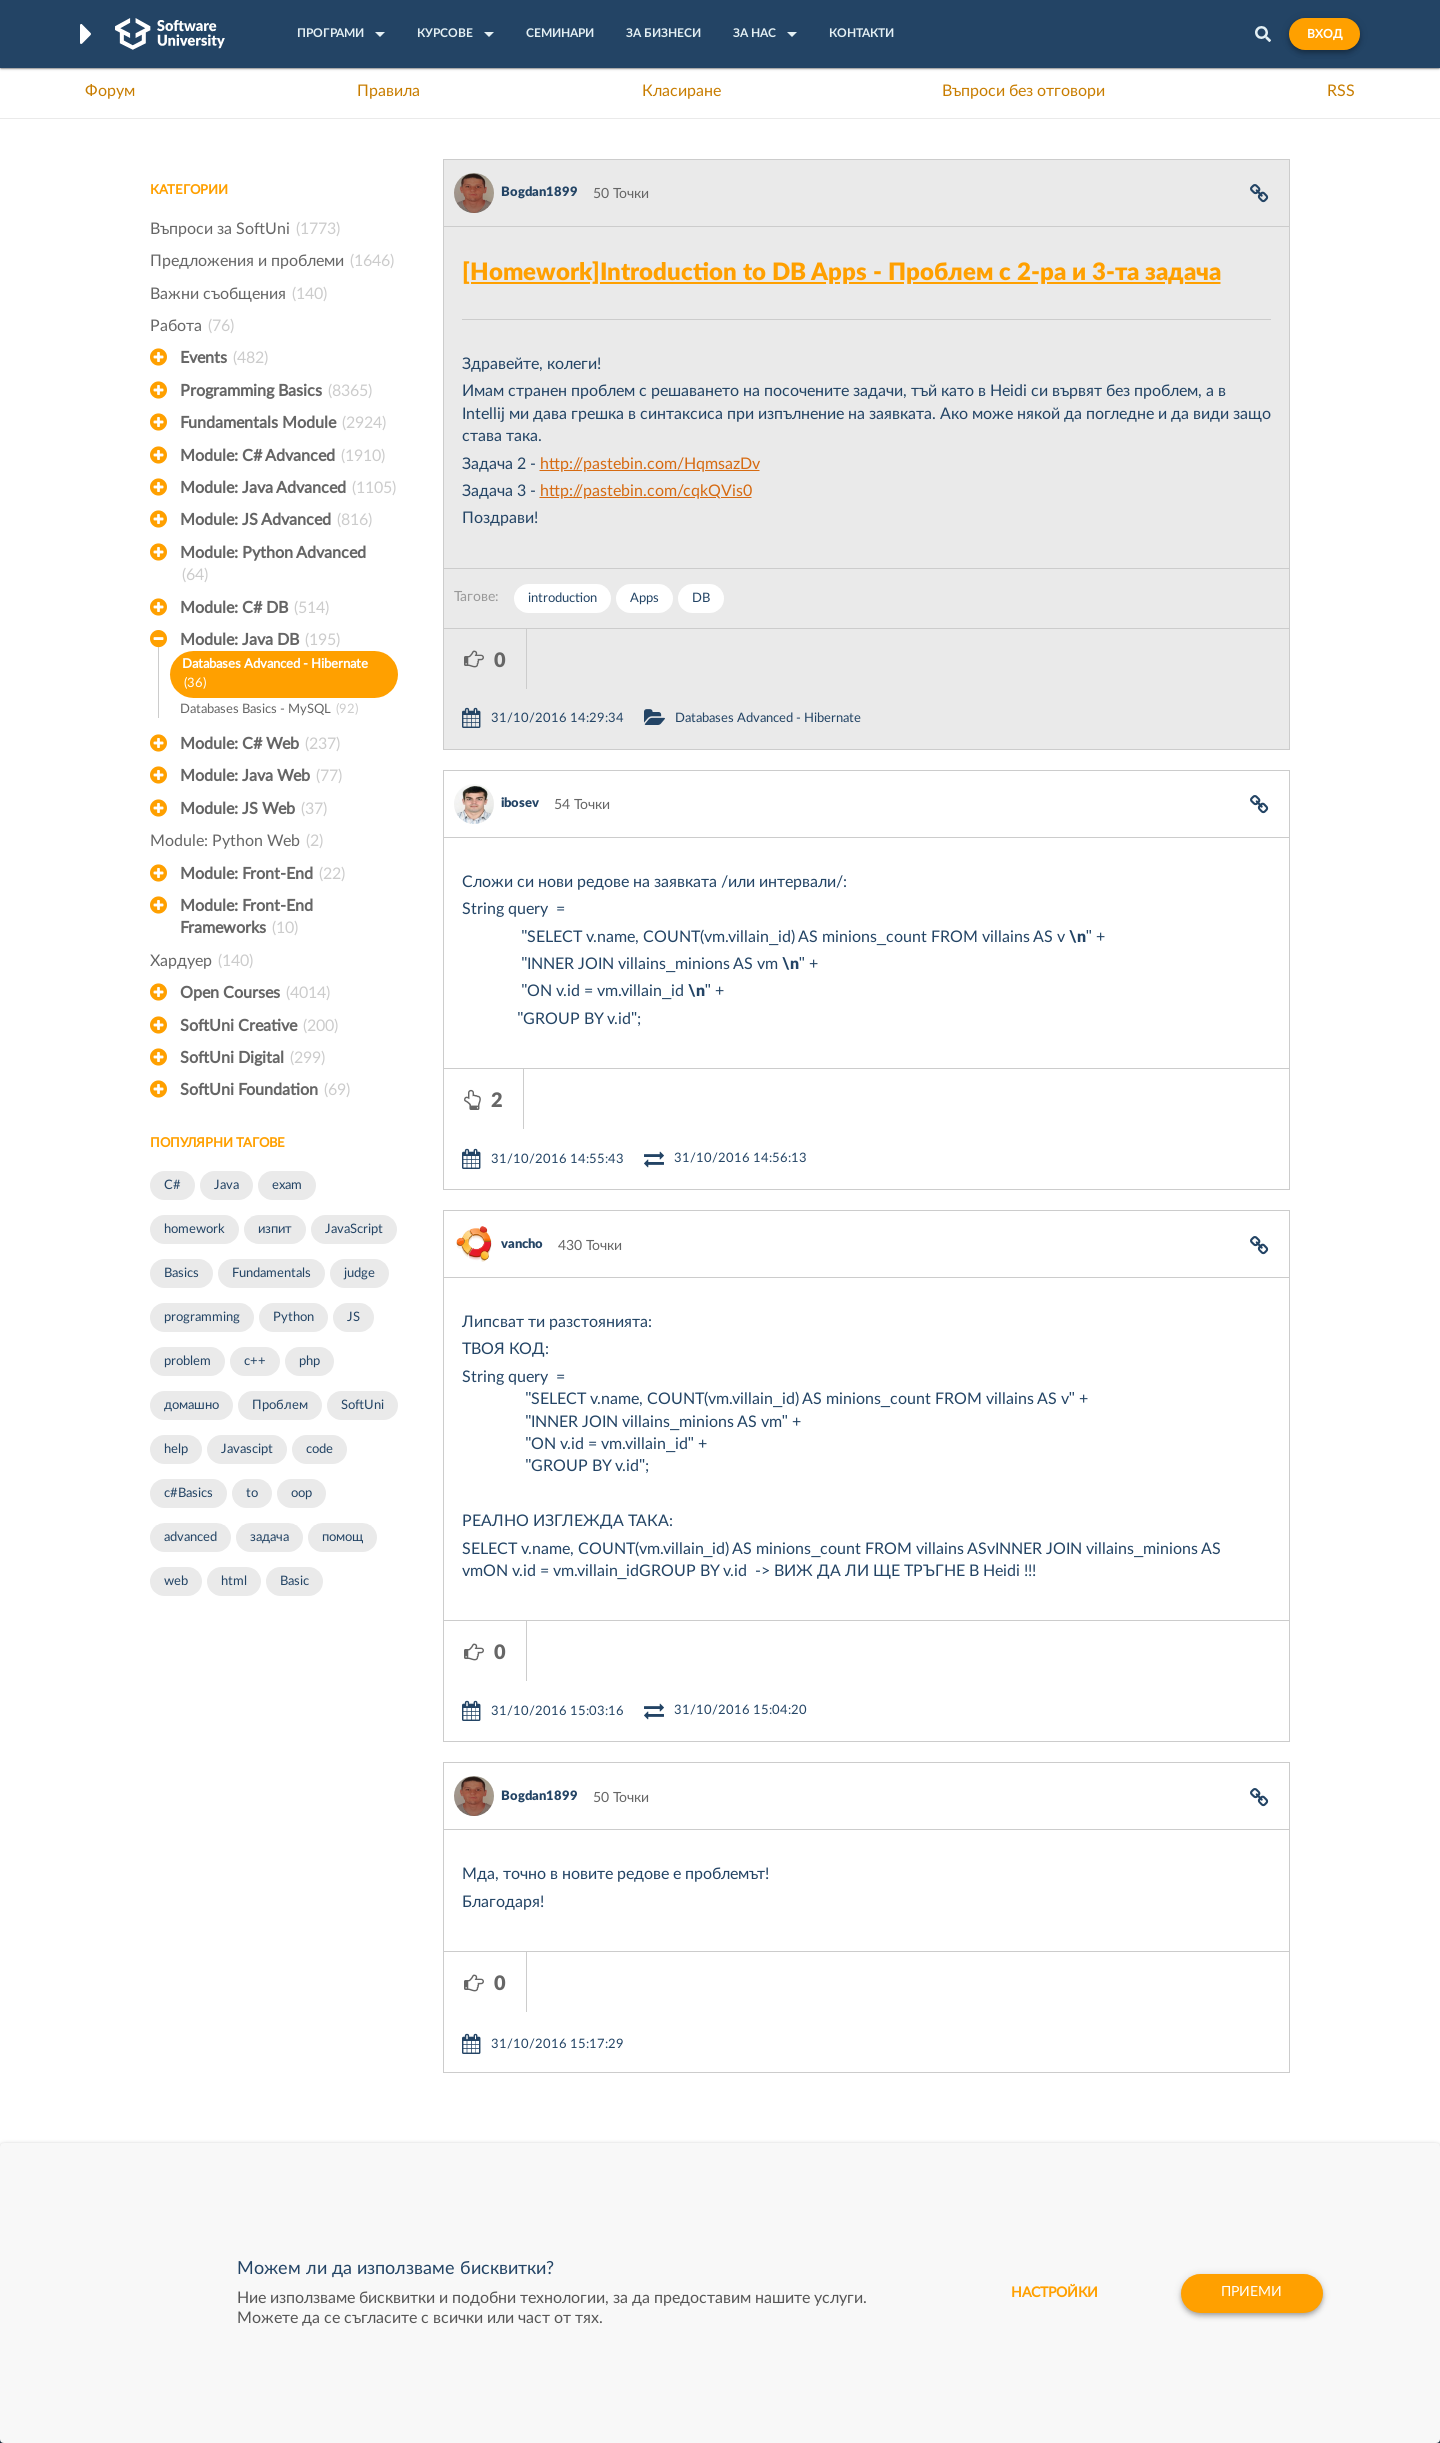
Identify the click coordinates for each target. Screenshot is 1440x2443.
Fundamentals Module (283, 423)
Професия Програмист (224, 2110)
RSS (1341, 91)
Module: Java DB (260, 640)
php (309, 1361)
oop (301, 1493)
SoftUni (362, 1405)
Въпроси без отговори (1023, 91)
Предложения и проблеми (272, 261)
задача (269, 1537)
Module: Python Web (236, 841)
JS (353, 1317)
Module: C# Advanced (282, 456)
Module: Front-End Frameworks (246, 919)
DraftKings (866, 2110)
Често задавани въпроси (229, 2017)
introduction (562, 598)
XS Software (871, 2017)
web (176, 1581)
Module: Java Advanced (288, 488)
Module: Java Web (261, 776)
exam (287, 1185)
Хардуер (201, 961)
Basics (181, 1273)
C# (172, 1185)
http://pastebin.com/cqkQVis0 (646, 491)
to (252, 1493)
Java (226, 1185)
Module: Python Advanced (273, 566)
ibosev (520, 743)
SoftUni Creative (259, 1026)
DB (701, 598)
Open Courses (255, 993)
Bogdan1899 (539, 192)
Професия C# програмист (233, 2141)
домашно (191, 1405)
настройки (1050, 2293)
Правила (388, 91)
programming (202, 1317)
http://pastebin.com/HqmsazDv (650, 464)
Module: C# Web (260, 744)
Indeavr (856, 2079)
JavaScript (354, 1229)
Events (224, 358)
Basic (294, 1581)
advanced (190, 1537)
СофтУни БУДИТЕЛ (657, 2110)
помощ (342, 1537)
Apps (644, 598)
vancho (522, 1124)
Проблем (280, 1405)
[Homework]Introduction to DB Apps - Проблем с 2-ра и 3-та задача (841, 273)
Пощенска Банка (887, 2141)
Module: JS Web (253, 809)
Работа (192, 326)
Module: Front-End (262, 874)
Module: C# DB (254, 608)
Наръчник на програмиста (235, 2079)
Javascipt (247, 1449)
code (319, 1449)
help (176, 1449)
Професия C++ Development (445, 2064)
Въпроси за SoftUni (245, 229)
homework (194, 1229)
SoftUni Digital (252, 1058)
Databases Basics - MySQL (269, 710)
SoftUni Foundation (265, 1090)
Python (293, 1317)
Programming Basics (276, 391)
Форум (110, 91)
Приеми (1250, 2293)
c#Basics (188, 1493)
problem (187, 1361)
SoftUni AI (626, 2079)
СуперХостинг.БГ (888, 2048)
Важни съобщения (238, 294)
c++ (255, 1361)
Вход (1324, 34)
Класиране (681, 91)
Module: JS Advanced (276, 520)
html (234, 1581)
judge (359, 1273)
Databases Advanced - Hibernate (275, 675)
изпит (275, 1229)
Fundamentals (271, 1273)
